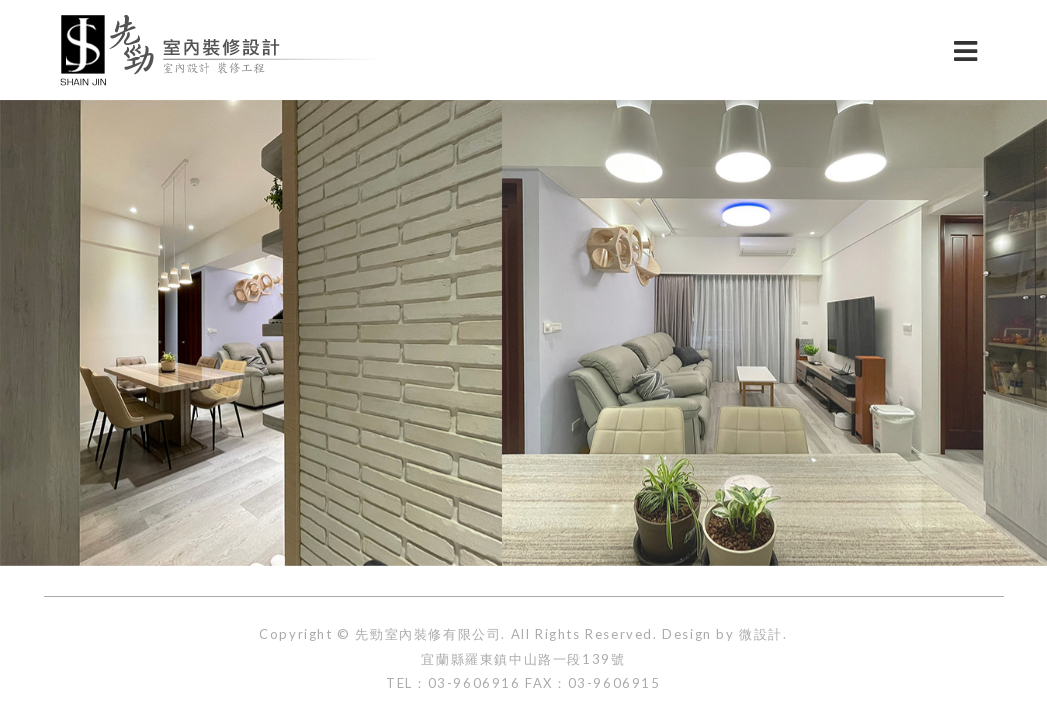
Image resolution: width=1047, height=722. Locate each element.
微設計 (761, 634)
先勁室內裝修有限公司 (428, 634)
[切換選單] (965, 49)
